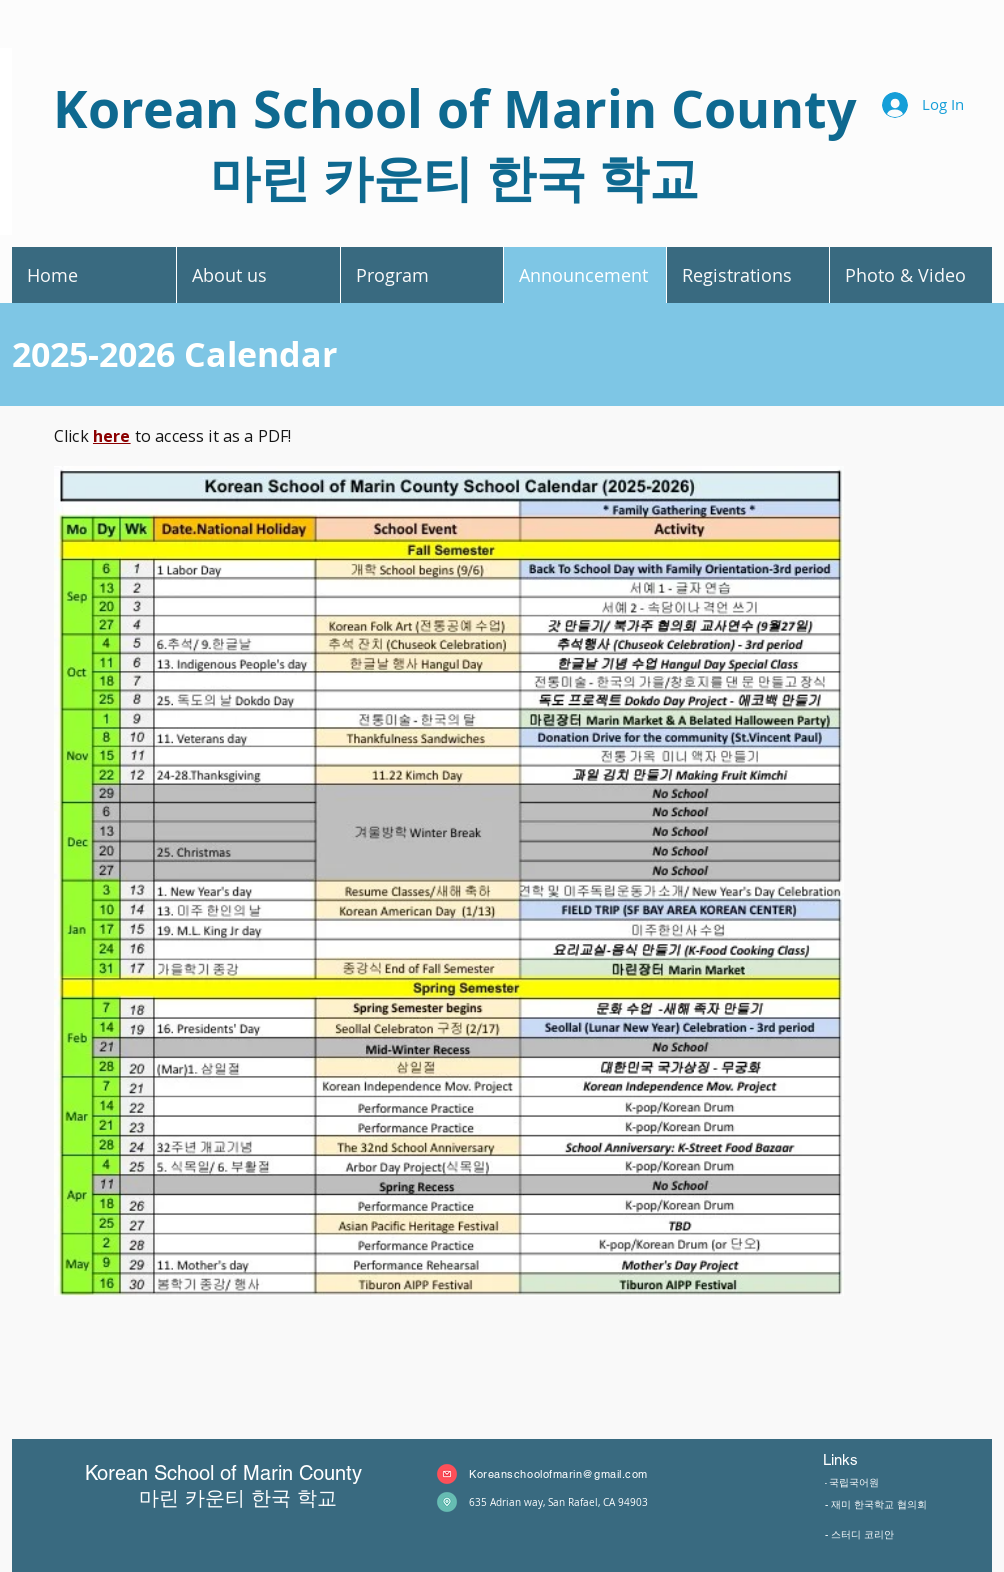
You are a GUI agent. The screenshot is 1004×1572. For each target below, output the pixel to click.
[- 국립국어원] (873, 1483)
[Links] (880, 1460)
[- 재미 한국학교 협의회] (913, 1504)
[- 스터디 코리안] (881, 1534)
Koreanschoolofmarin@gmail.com (558, 1474)
